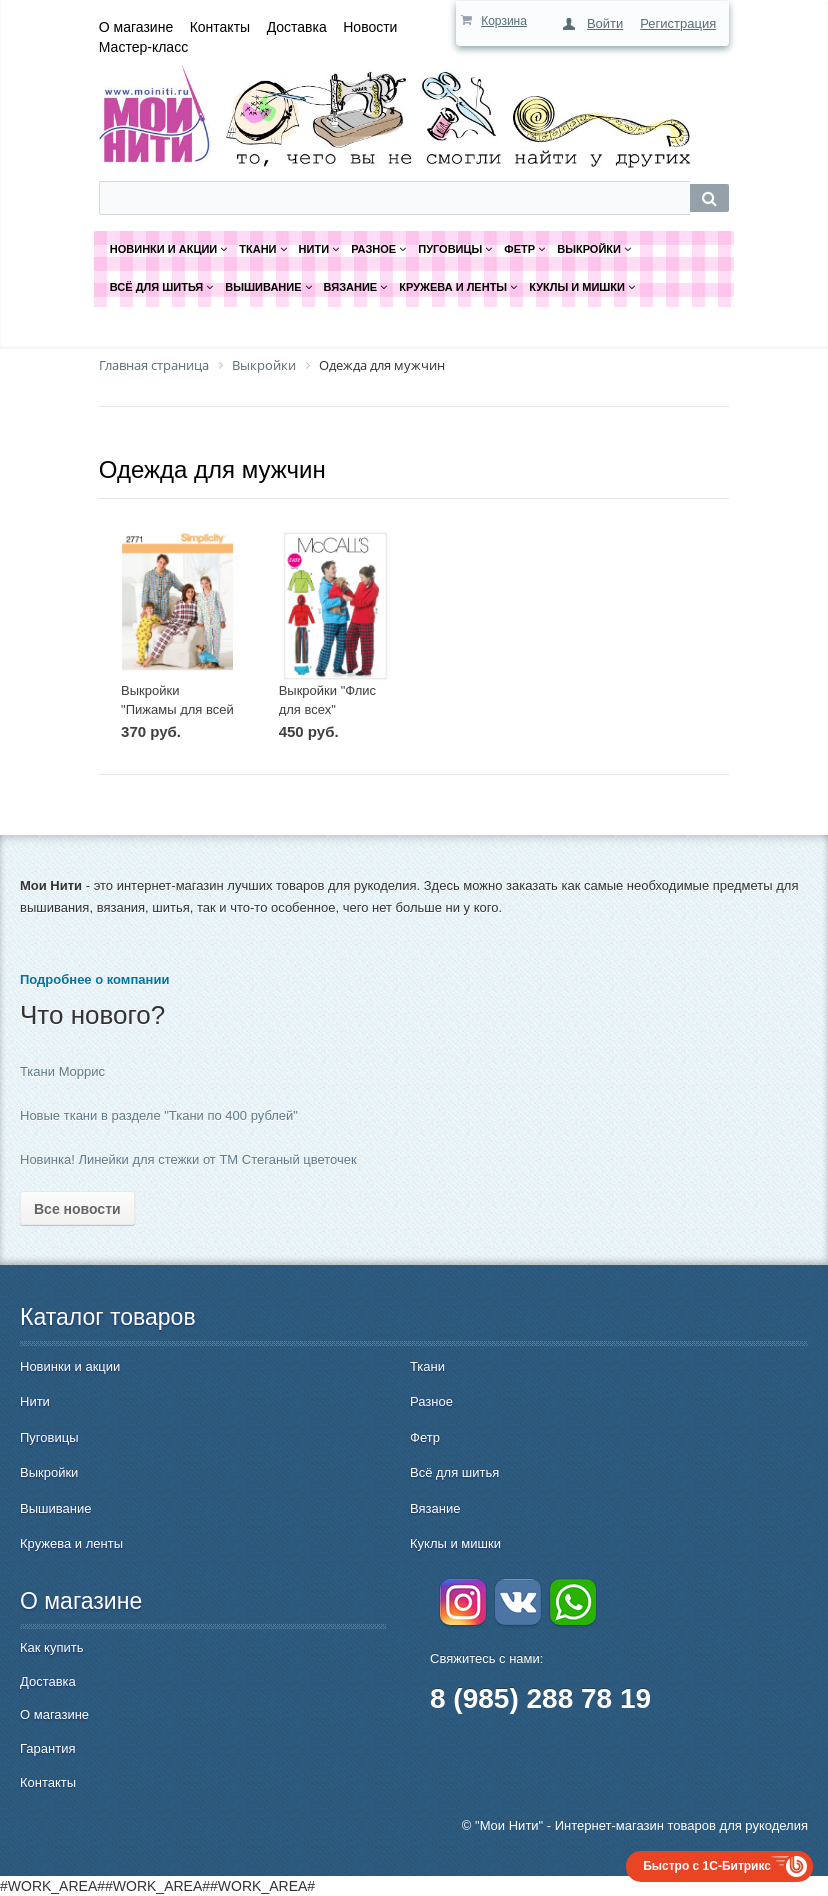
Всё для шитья (454, 1472)
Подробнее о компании (94, 979)
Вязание (435, 1508)
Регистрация (678, 23)
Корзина (504, 21)
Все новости (77, 1209)
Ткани (427, 1366)
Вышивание (55, 1508)
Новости (370, 27)
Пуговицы (49, 1437)
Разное (431, 1401)
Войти (605, 23)
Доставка (297, 27)
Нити (35, 1401)
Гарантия (47, 1748)
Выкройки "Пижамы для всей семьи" (177, 709)
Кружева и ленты (71, 1543)
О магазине (136, 27)
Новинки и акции (70, 1366)
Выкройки (49, 1472)
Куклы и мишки (455, 1543)
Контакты (220, 27)
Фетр (425, 1437)
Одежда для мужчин (212, 469)
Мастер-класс (143, 47)
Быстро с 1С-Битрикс (707, 1866)
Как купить (51, 1647)
